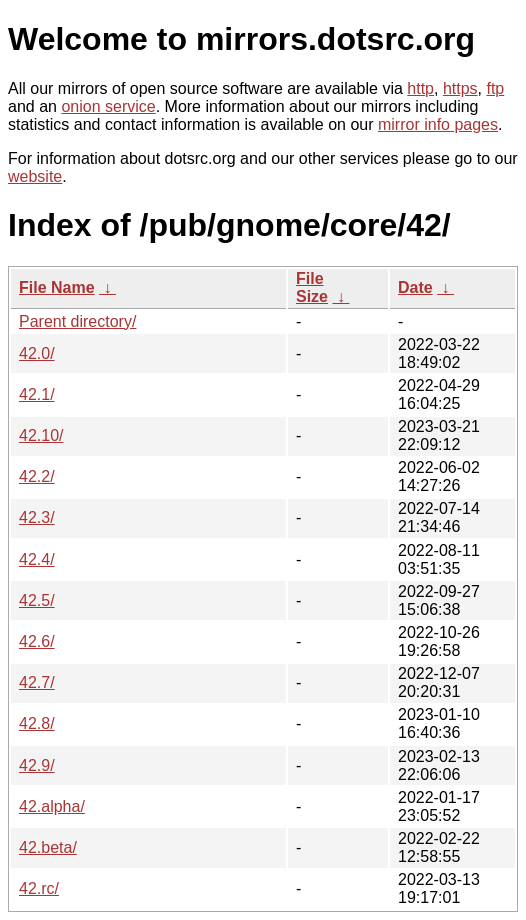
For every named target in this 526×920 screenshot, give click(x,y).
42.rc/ (39, 888)
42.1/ (37, 394)
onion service (108, 106)
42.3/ (37, 517)
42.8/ (37, 723)
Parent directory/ (77, 321)
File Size (312, 287)
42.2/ (37, 476)
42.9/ (37, 765)
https (460, 88)
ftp (495, 88)
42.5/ (37, 600)
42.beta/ (48, 847)
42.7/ (37, 682)
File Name (57, 287)
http (420, 88)
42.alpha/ (52, 806)
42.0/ (37, 353)
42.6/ (37, 641)
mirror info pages (438, 124)
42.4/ (37, 559)
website (35, 176)
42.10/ (41, 435)
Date (415, 287)
